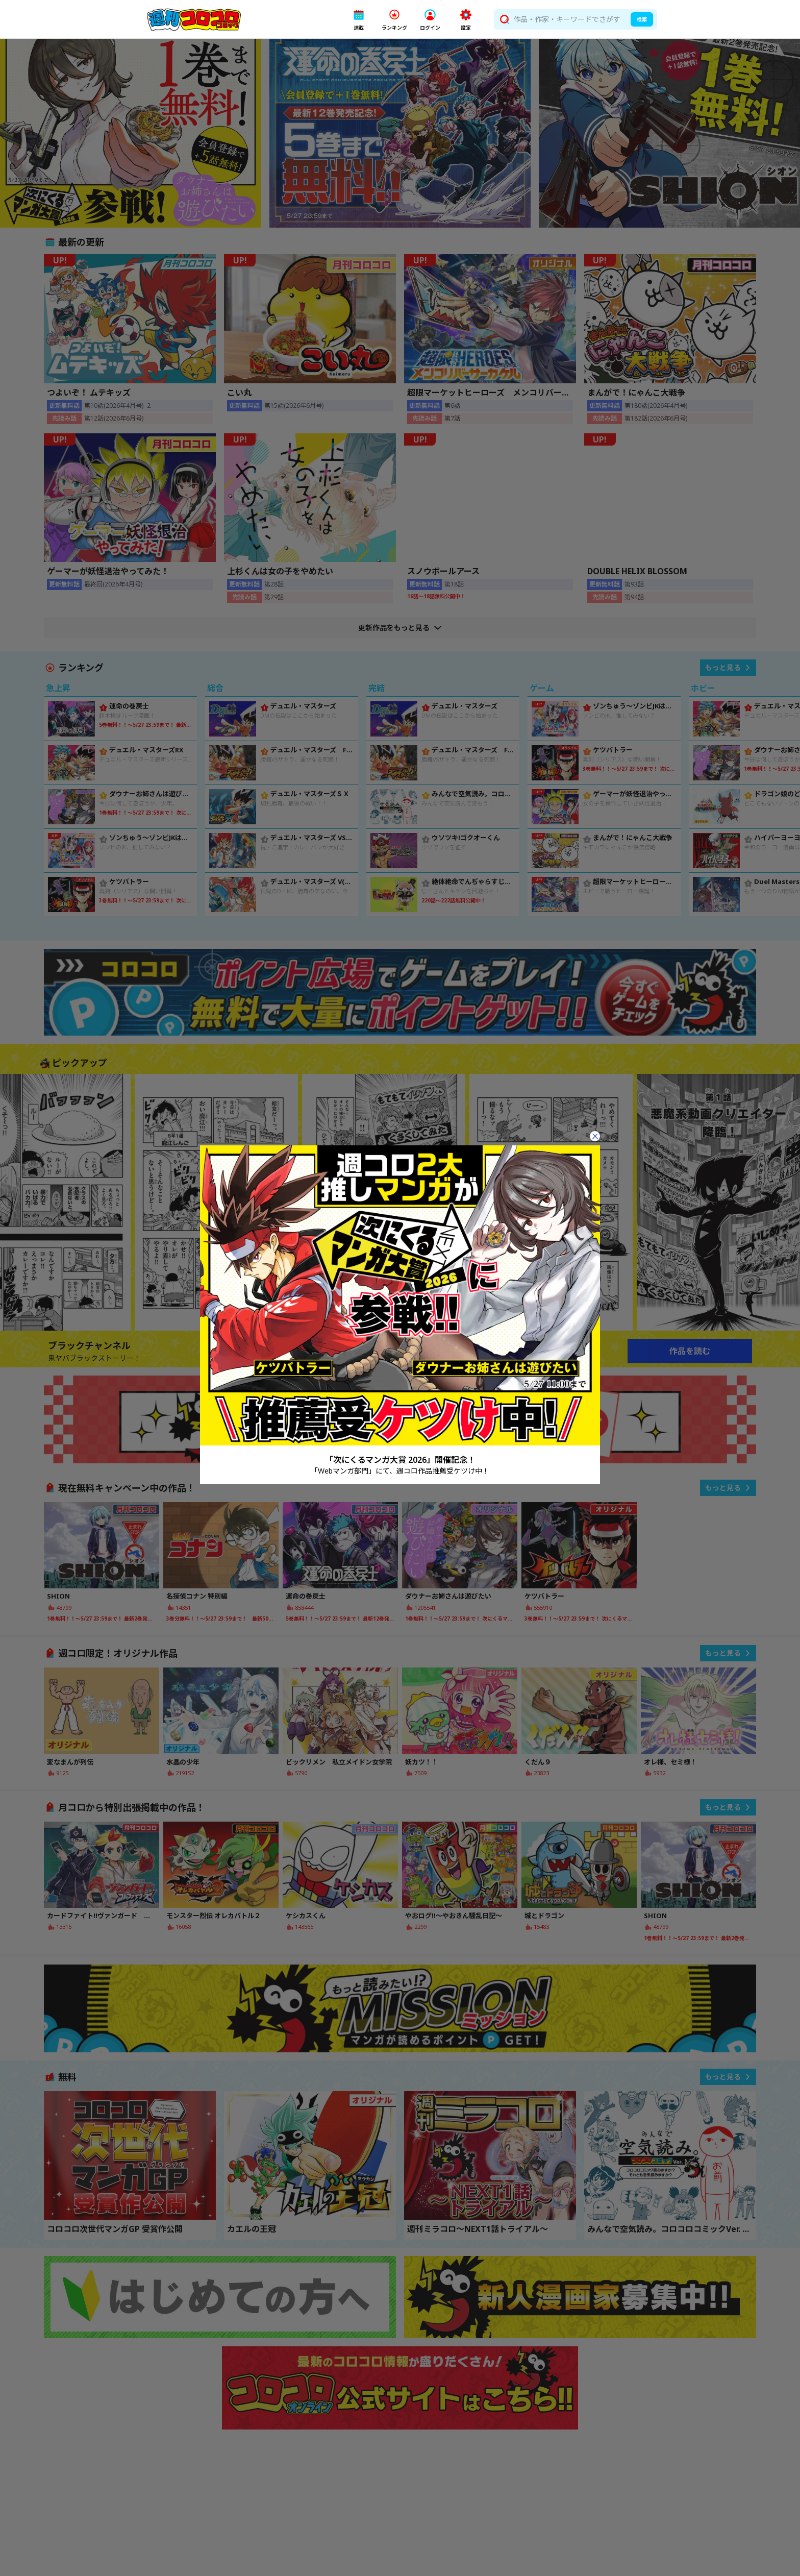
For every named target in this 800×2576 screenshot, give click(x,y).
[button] (359, 20)
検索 (642, 19)
